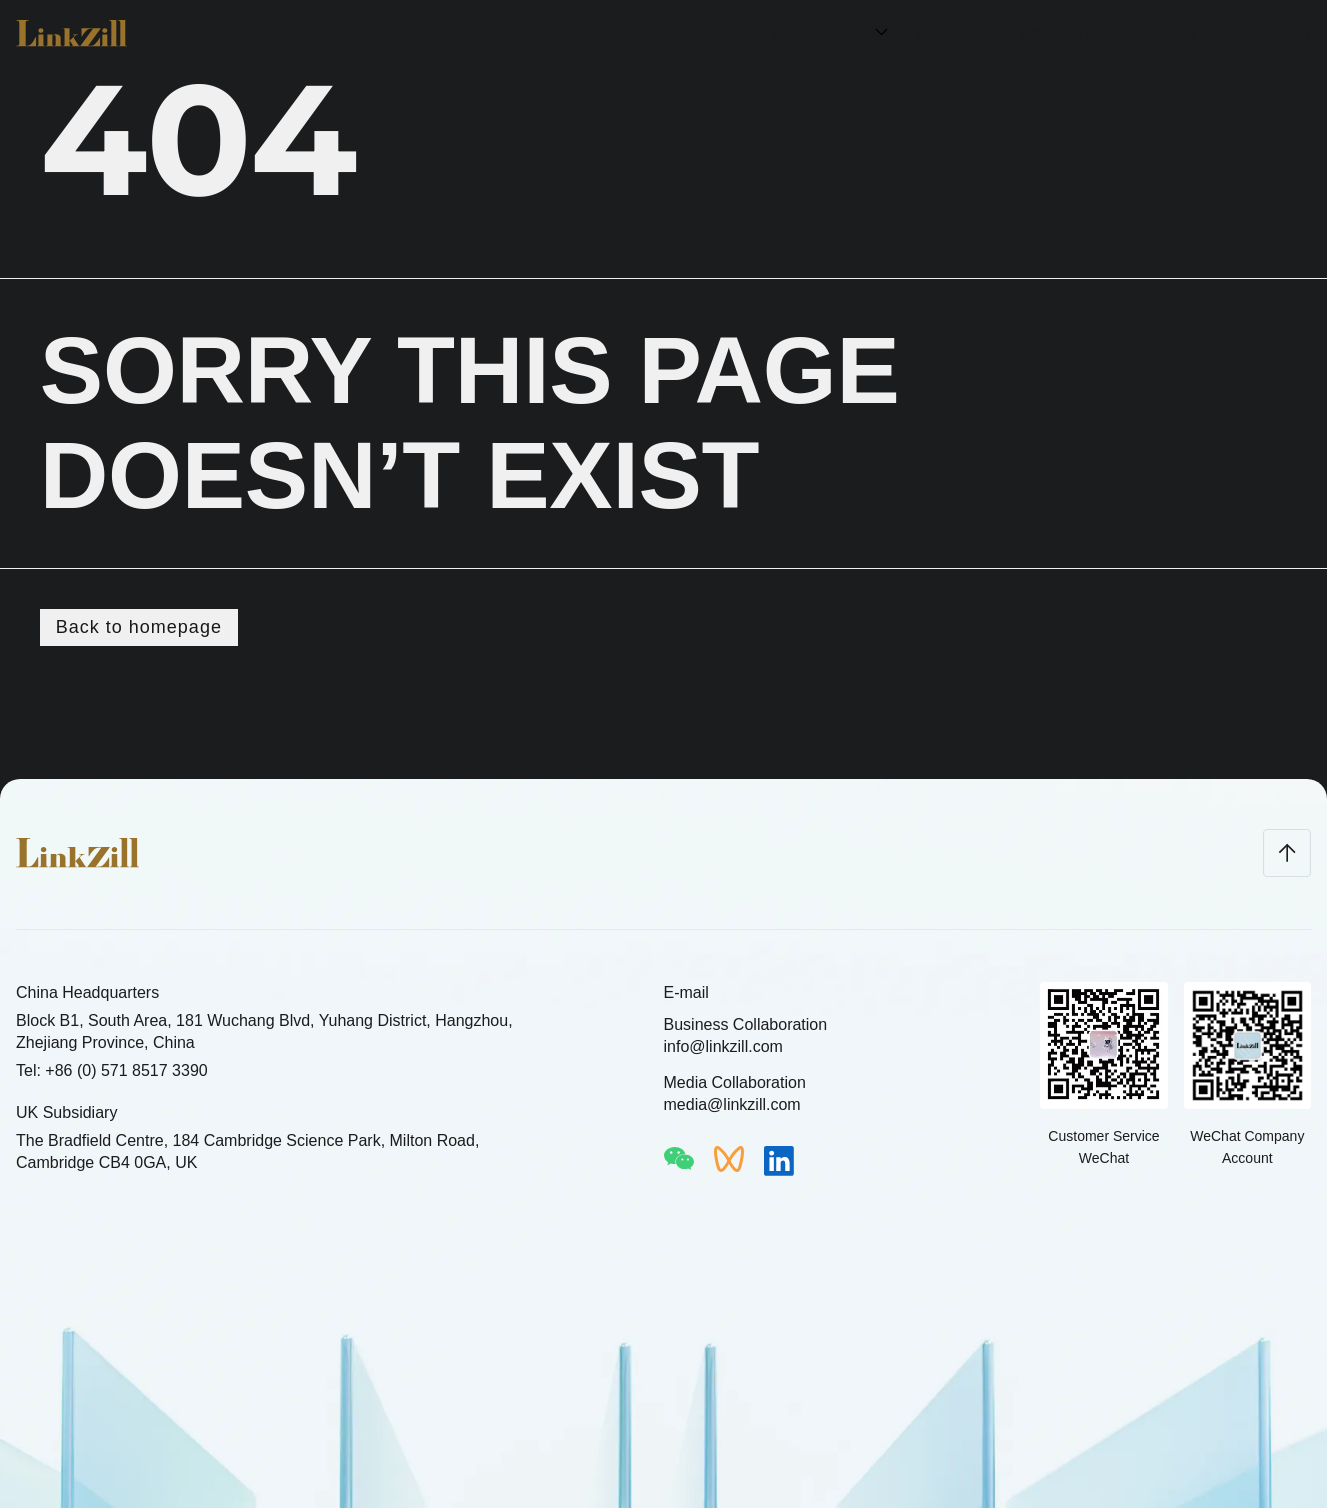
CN (1299, 33)
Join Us (1169, 33)
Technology (954, 33)
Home (761, 33)
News (1242, 33)
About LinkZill (1068, 33)
